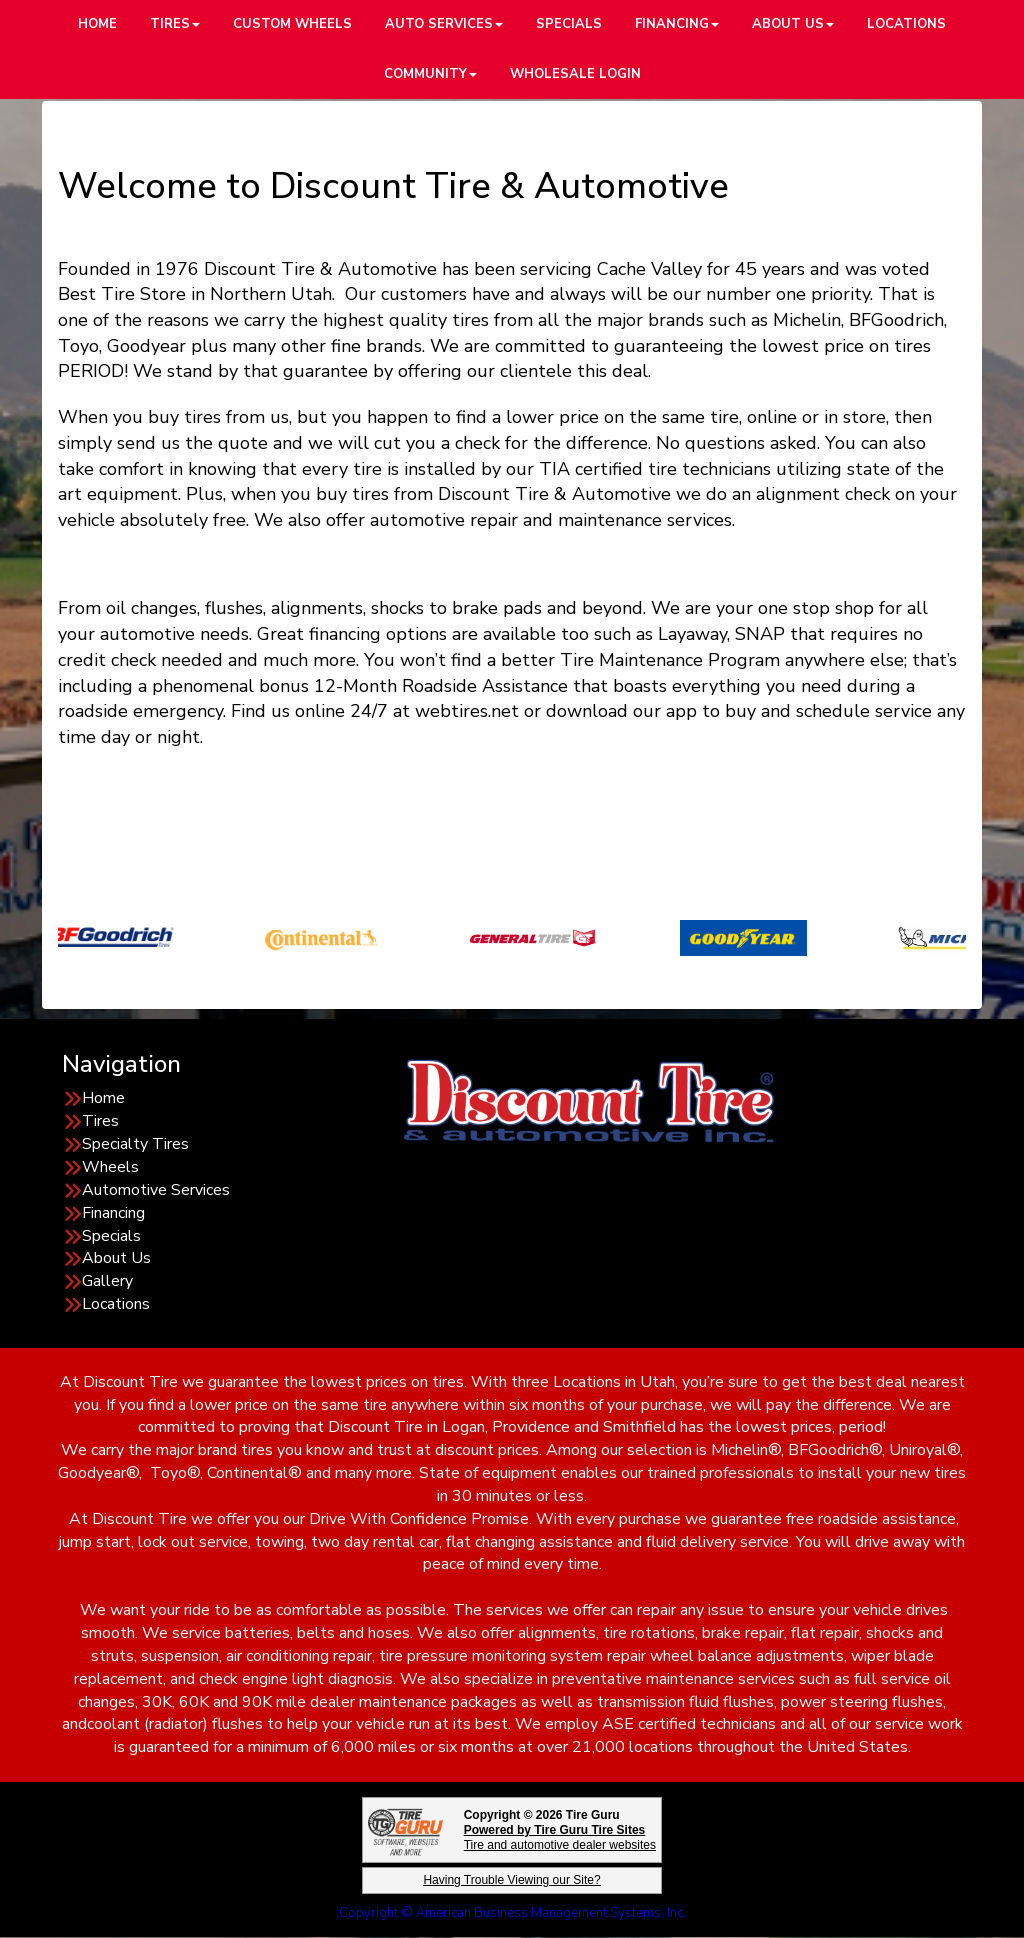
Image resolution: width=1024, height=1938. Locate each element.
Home (103, 1098)
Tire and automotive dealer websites (560, 1837)
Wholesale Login (575, 74)
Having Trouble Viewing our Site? (511, 1880)
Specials (111, 1236)
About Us (116, 1258)
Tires (100, 1121)
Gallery (107, 1281)
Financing (113, 1213)
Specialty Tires (135, 1144)
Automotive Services (156, 1190)
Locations (116, 1304)
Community (430, 74)
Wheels (110, 1167)
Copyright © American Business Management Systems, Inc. (512, 1913)
